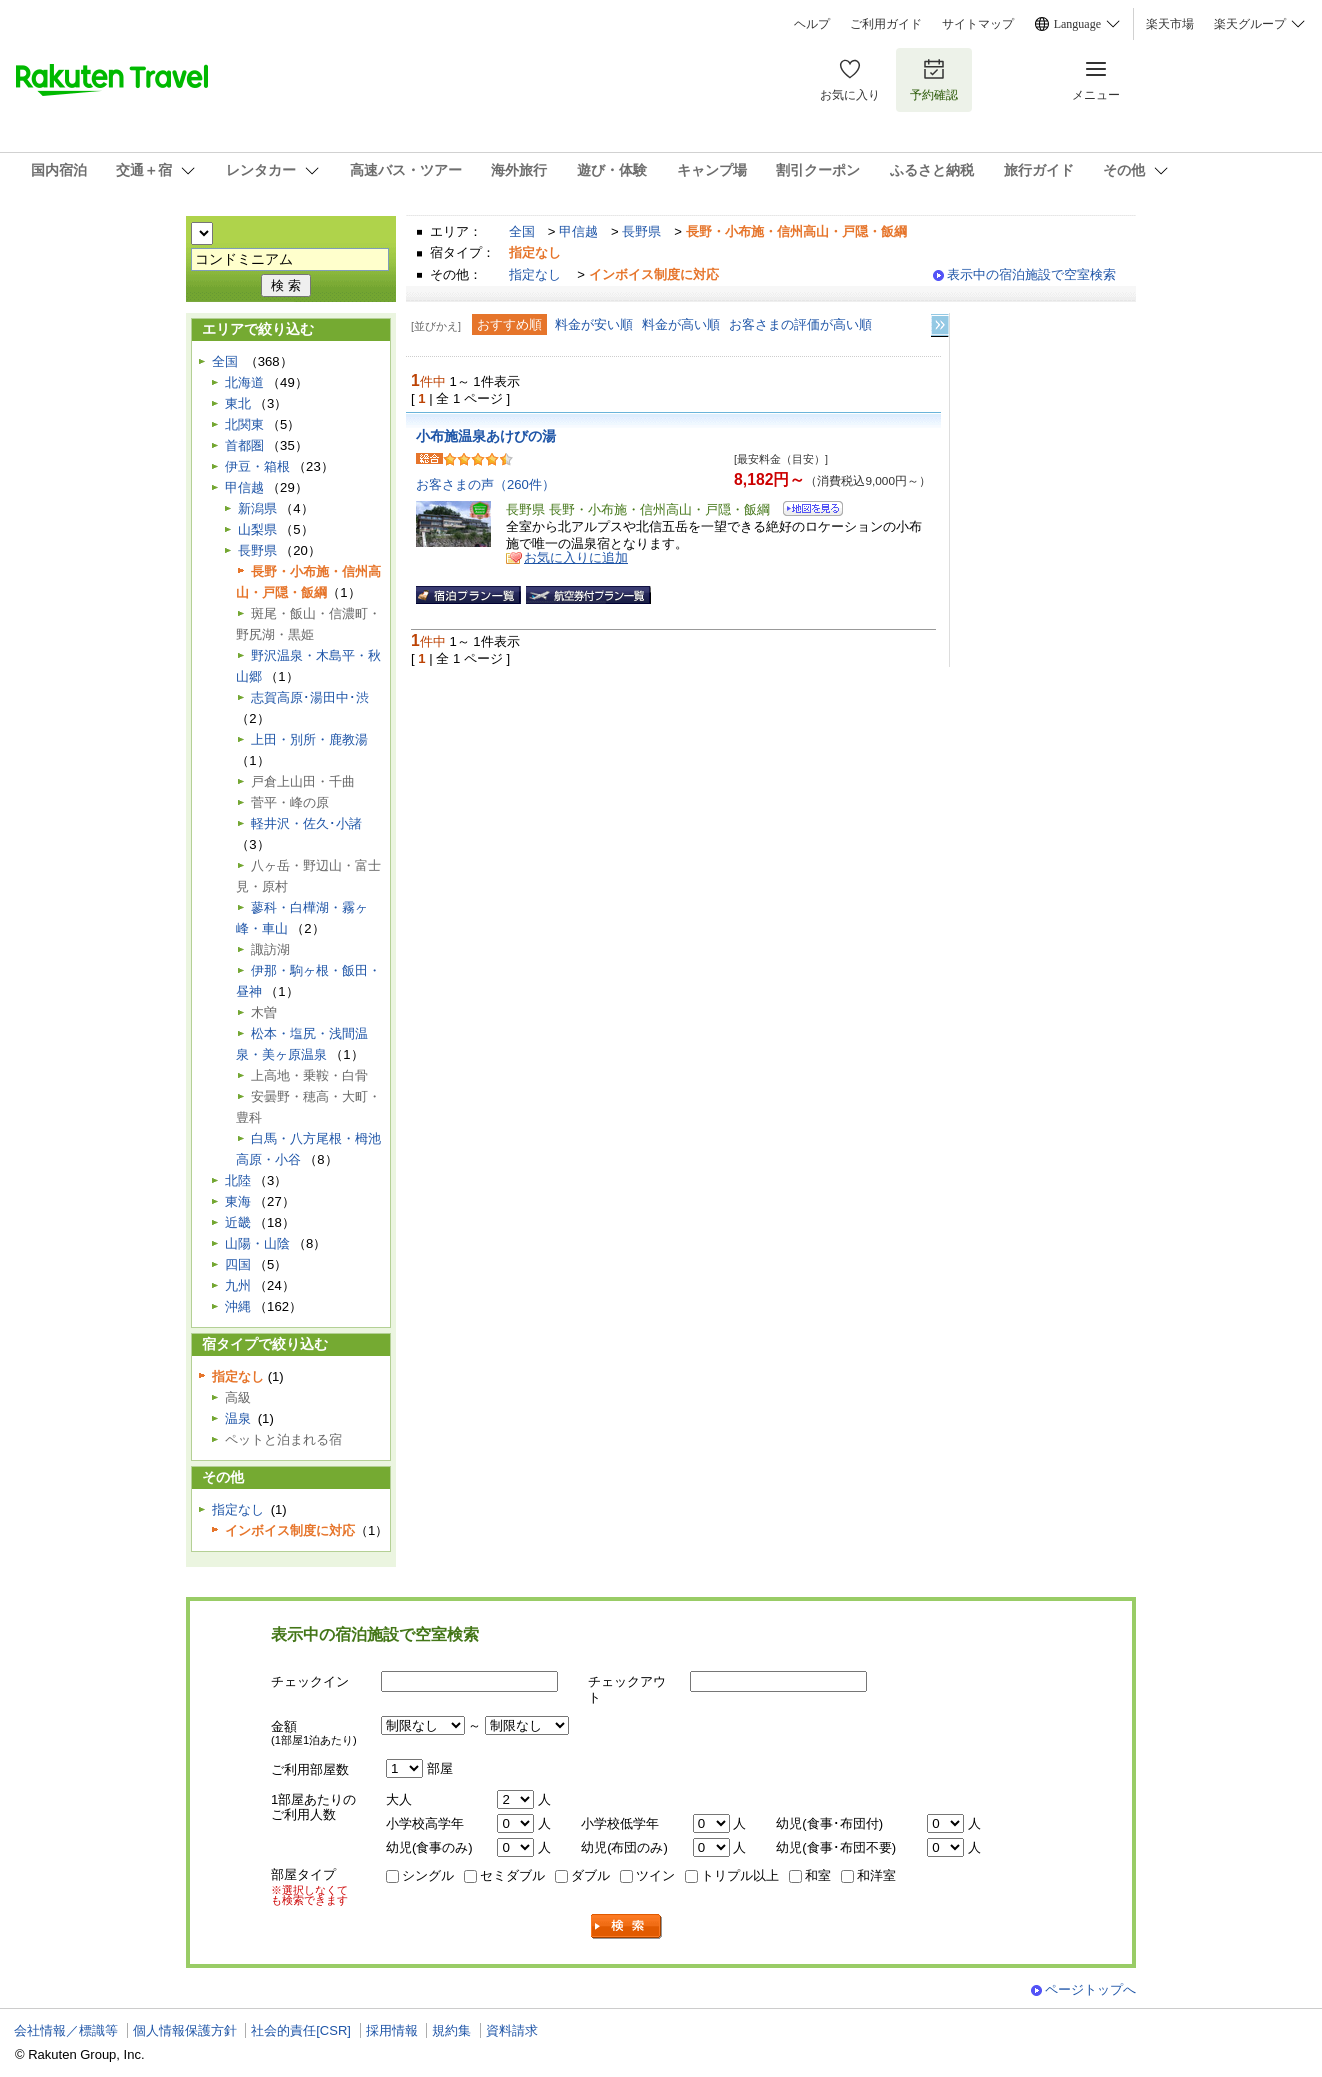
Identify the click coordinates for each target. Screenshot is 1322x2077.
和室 (818, 1875)
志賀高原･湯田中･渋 (310, 697)
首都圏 (244, 445)
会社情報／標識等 (66, 2030)
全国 (522, 231)
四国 (238, 1264)
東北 (238, 403)
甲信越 (578, 231)
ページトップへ (1090, 1989)
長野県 (641, 231)
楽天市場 (1170, 24)
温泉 (238, 1418)
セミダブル (512, 1875)
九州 (238, 1285)
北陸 (238, 1180)
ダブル (590, 1875)
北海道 (244, 382)
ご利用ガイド (886, 24)
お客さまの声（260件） (485, 484)
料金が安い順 (594, 324)
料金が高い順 (681, 324)
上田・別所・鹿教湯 (309, 739)
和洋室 (876, 1875)
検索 (627, 1926)
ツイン (655, 1875)
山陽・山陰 (257, 1243)
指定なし (535, 274)
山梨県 (257, 529)
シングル (428, 1875)
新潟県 (257, 508)
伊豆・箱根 (257, 466)
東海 (238, 1201)
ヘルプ (812, 24)
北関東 (244, 424)
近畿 (238, 1222)
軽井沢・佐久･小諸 (306, 823)
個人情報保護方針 (185, 2030)
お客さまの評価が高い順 (800, 324)
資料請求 (512, 2030)
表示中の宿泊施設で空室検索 (1031, 274)
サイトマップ (978, 24)
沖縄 (238, 1306)
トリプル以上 (740, 1875)
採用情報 (392, 2030)
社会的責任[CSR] (301, 2030)
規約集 (451, 2030)
